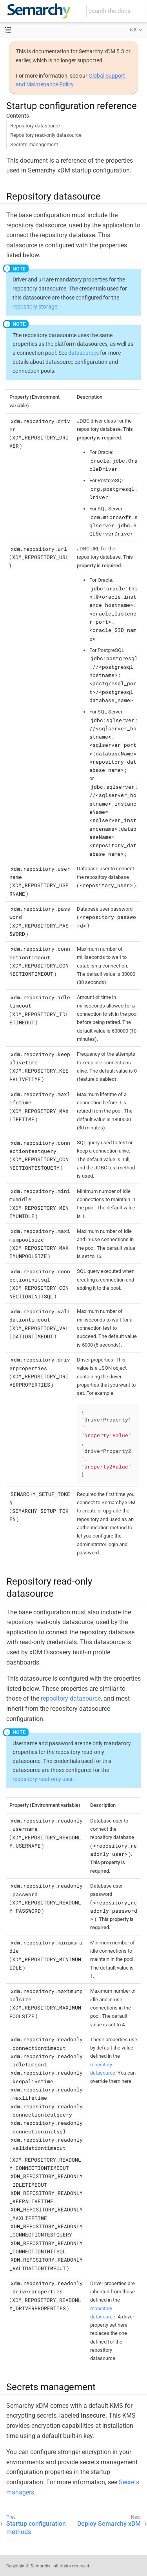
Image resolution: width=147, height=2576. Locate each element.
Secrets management (34, 144)
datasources (83, 353)
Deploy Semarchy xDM (109, 2523)
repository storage (35, 306)
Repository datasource (35, 126)
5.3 (133, 30)
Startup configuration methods (36, 2528)
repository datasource (71, 1698)
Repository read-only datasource (46, 135)
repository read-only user (43, 1779)
